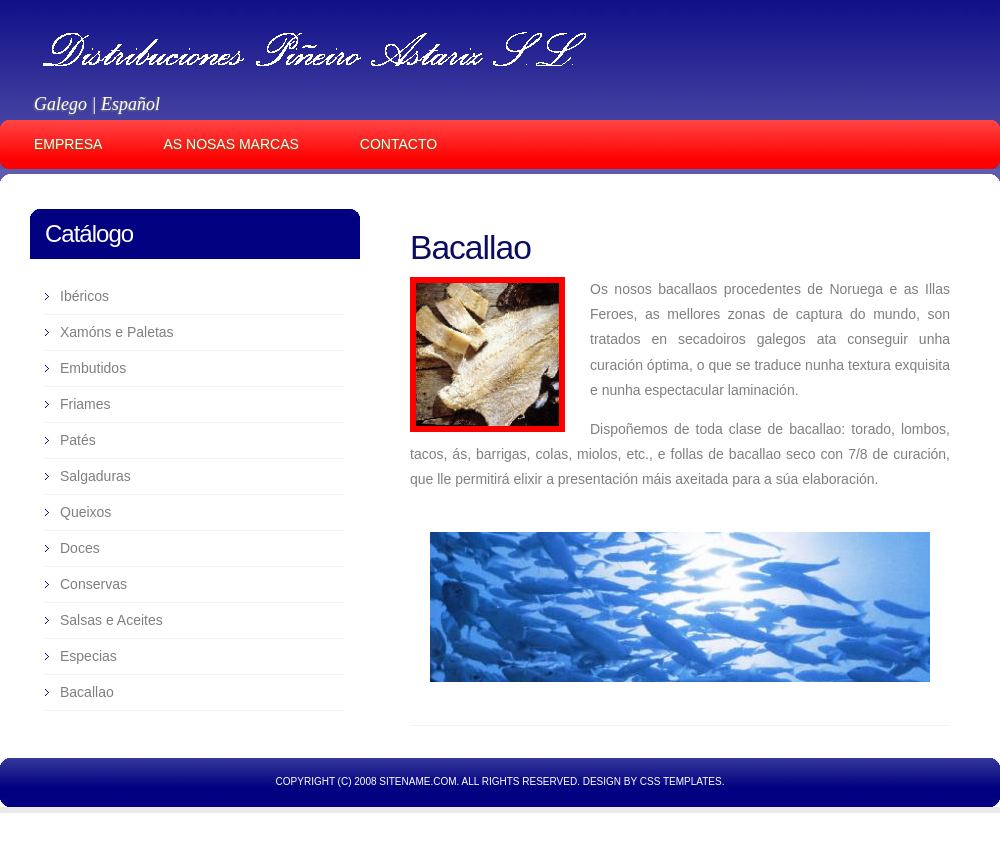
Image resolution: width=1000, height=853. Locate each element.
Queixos (85, 512)
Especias (88, 656)
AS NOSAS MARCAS (230, 144)
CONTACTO (398, 144)
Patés (78, 440)
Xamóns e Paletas (117, 332)
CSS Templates (681, 781)
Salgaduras (95, 476)
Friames (85, 404)
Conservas (93, 584)
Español (130, 104)
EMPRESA (68, 144)
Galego (60, 104)
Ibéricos (84, 296)
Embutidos (93, 368)
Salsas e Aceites (111, 620)
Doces (80, 548)
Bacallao (470, 247)
